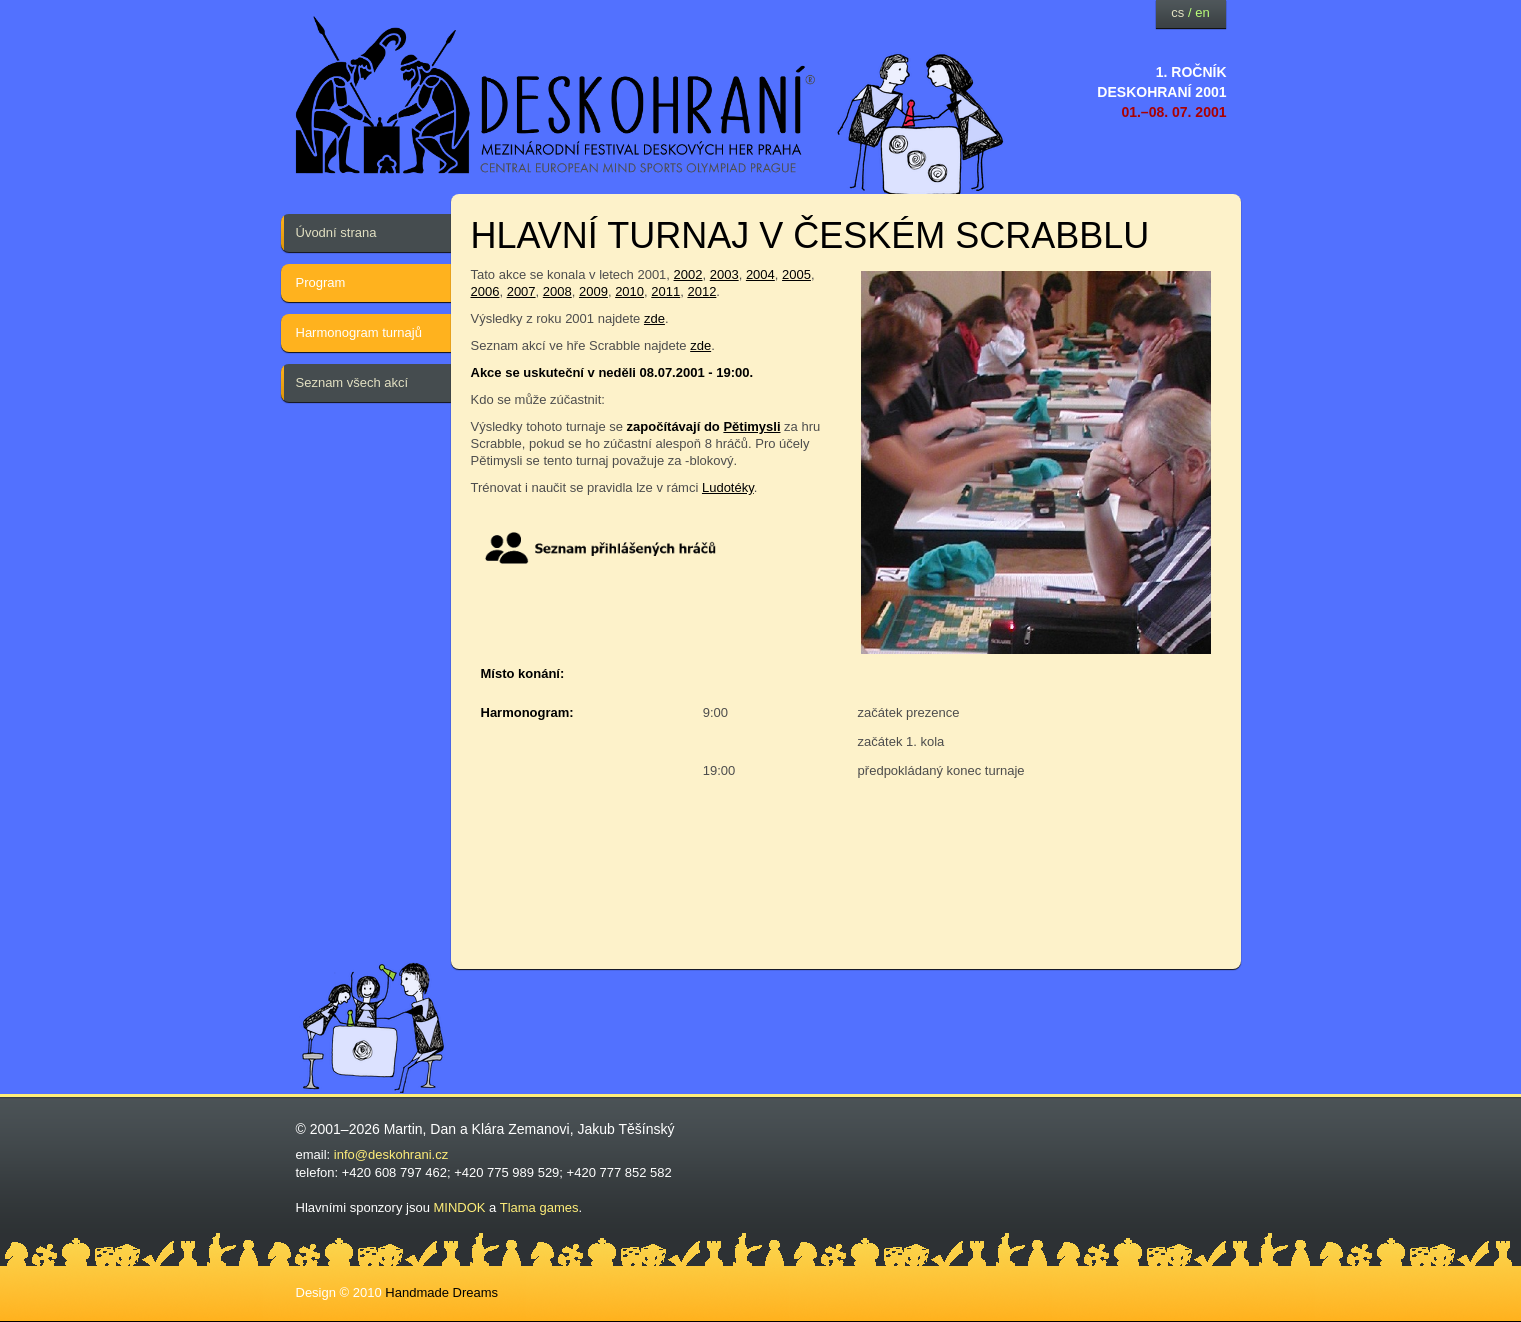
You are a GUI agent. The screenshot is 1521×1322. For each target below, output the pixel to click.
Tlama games (539, 1207)
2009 (593, 291)
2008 (557, 291)
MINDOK (460, 1207)
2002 (688, 274)
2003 (724, 274)
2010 (629, 291)
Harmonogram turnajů (359, 332)
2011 (665, 291)
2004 (760, 274)
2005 (796, 274)
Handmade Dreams (441, 1292)
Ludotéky (728, 487)
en (1202, 12)
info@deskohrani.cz (391, 1154)
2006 (485, 291)
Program (321, 282)
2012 (701, 291)
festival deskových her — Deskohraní (556, 95)
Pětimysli (751, 426)
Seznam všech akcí (352, 382)
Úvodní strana (336, 232)
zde (654, 318)
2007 (521, 291)
